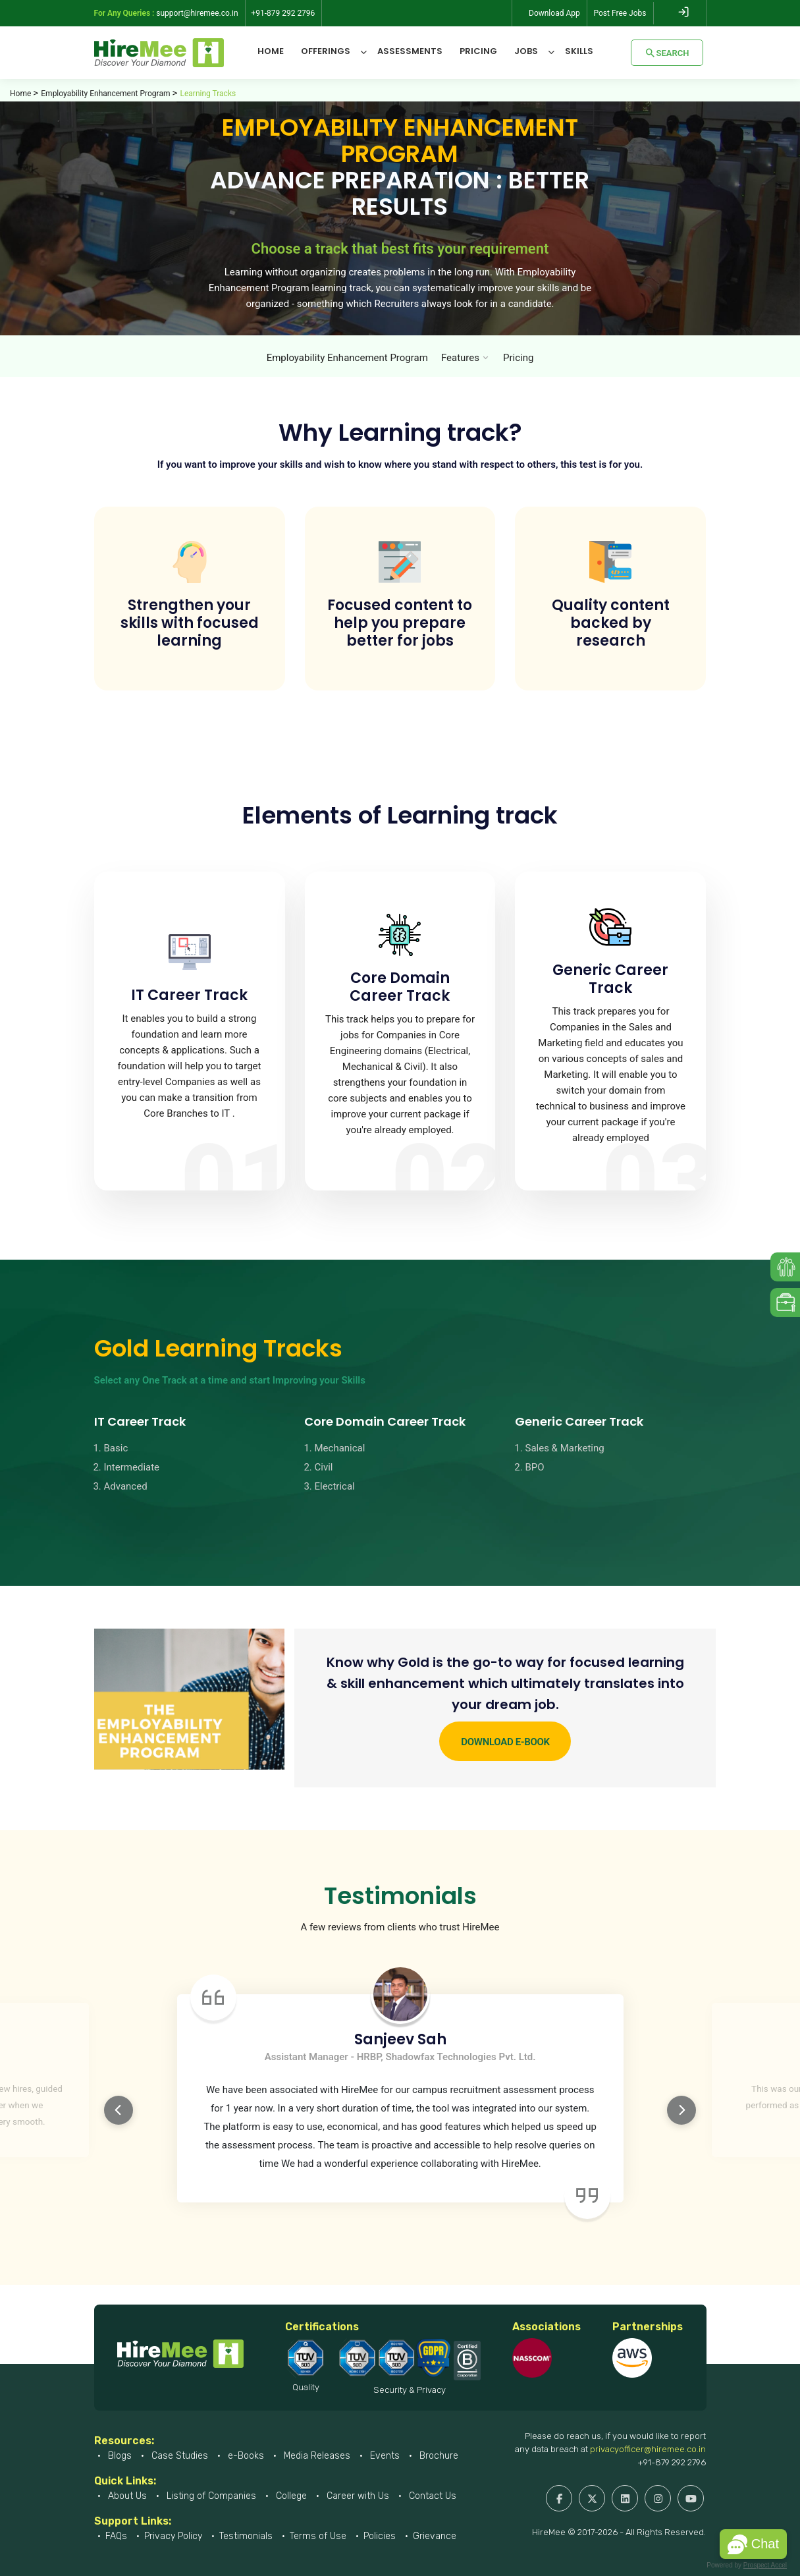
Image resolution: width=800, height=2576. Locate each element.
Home (270, 51)
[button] (753, 2544)
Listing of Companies (210, 2496)
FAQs (116, 2536)
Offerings (325, 51)
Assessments (409, 51)
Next (681, 2110)
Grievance (434, 2536)
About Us (126, 2496)
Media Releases (315, 2455)
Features (460, 358)
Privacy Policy (173, 2536)
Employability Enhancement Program (105, 93)
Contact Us (431, 2496)
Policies (379, 2536)
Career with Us (356, 2496)
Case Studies (178, 2455)
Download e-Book (505, 1742)
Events (383, 2455)
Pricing (478, 51)
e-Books (244, 2455)
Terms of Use (318, 2536)
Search (667, 53)
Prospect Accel (765, 2565)
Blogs (118, 2455)
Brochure (437, 2455)
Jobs (526, 51)
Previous (118, 2110)
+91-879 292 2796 (671, 2462)
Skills (579, 51)
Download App (554, 13)
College (290, 2496)
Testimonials (246, 2536)
